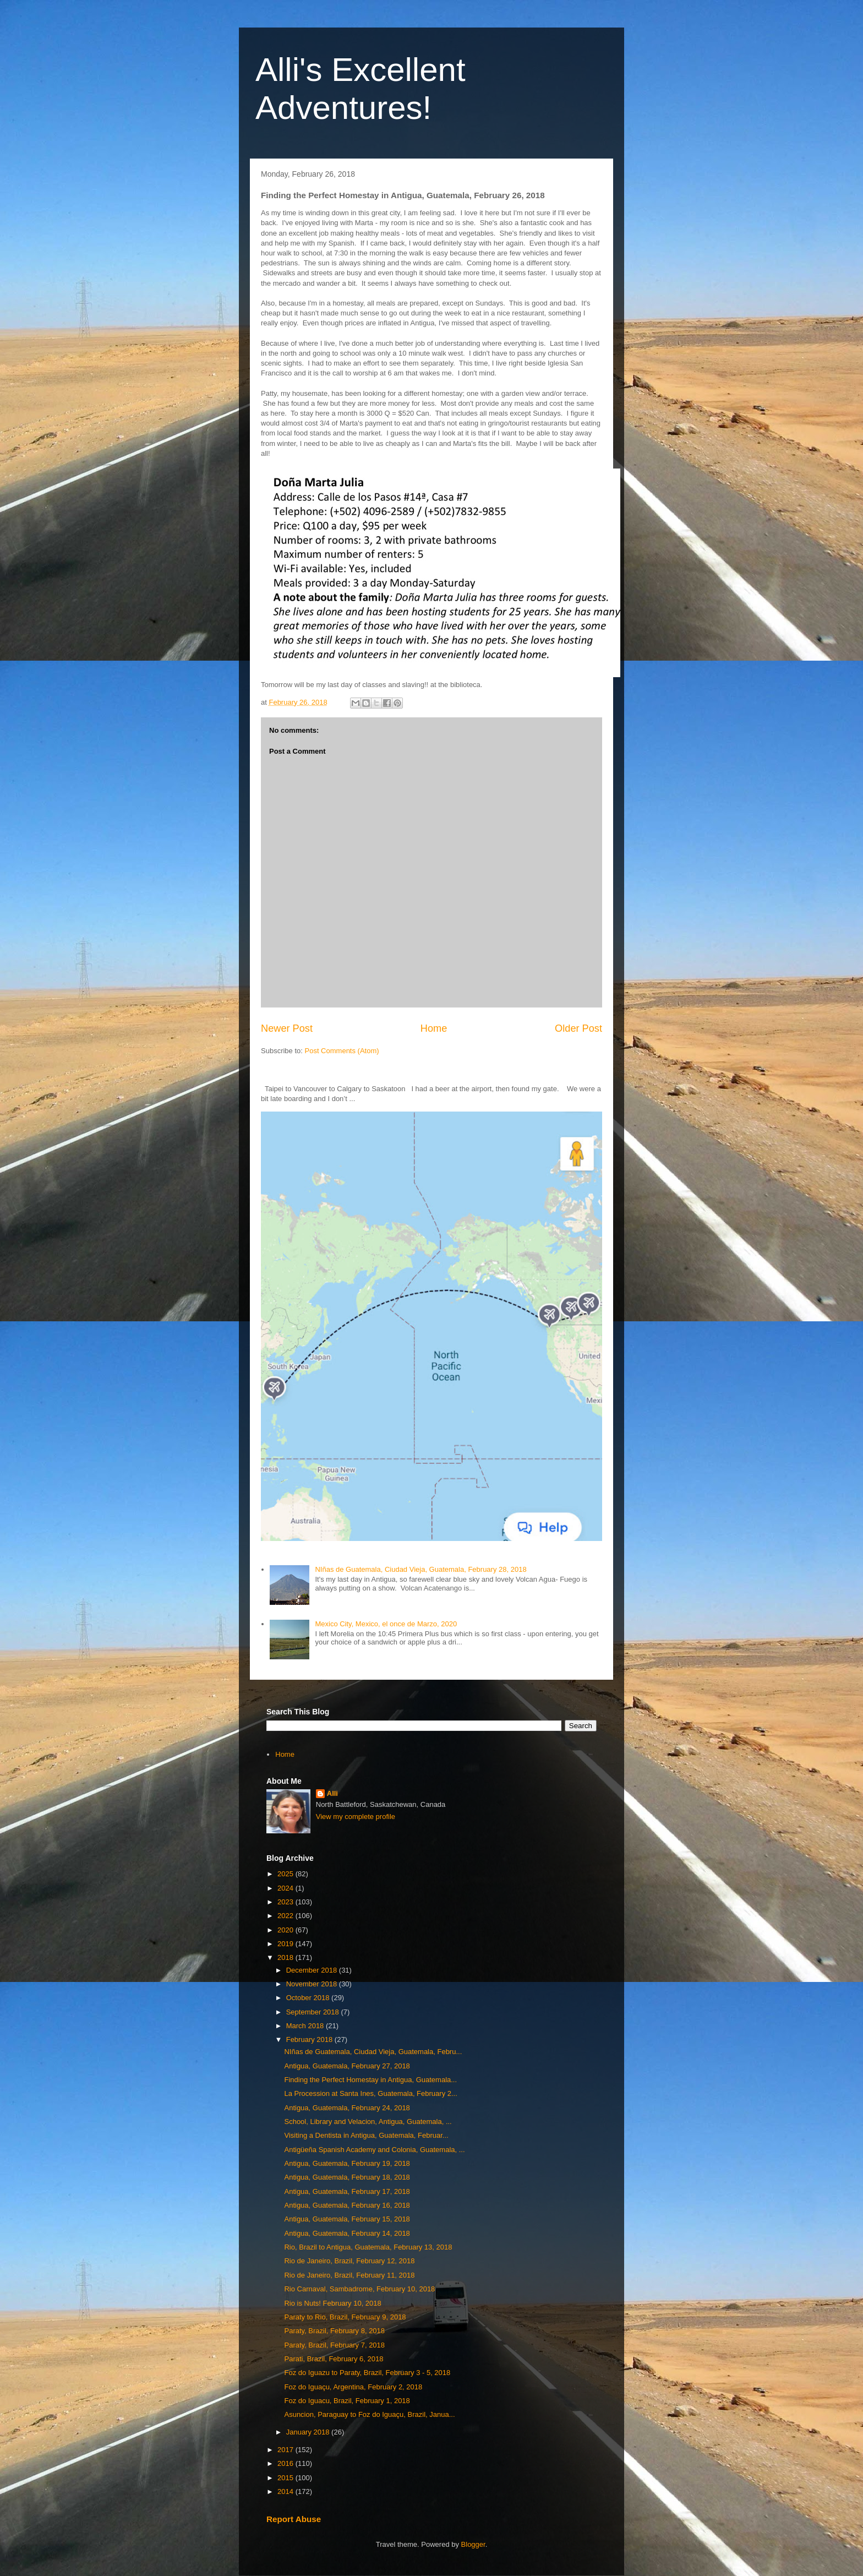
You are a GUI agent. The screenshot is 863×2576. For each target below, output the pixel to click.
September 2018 (313, 2012)
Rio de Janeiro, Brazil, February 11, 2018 (349, 2275)
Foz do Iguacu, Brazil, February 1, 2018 (346, 2401)
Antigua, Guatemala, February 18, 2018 (346, 2177)
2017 (286, 2450)
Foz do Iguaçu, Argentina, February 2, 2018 (353, 2387)
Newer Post (287, 1028)
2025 (286, 1874)
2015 (286, 2478)
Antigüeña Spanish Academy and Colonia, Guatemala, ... (374, 2149)
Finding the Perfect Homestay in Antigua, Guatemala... (370, 2080)
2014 (286, 2491)
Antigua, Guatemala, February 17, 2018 (346, 2191)
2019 (286, 1944)
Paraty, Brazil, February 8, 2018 (334, 2331)
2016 (286, 2463)
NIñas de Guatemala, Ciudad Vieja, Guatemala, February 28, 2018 (420, 1569)
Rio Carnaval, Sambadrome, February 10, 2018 (359, 2289)
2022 (286, 1915)
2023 (286, 1902)
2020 (286, 1930)
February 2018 (310, 2039)
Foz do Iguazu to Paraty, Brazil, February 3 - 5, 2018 (367, 2372)
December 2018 (312, 1970)
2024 (286, 1888)
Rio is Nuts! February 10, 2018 (332, 2303)
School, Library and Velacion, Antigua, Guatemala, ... (367, 2121)
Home (433, 1028)
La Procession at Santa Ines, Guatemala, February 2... (370, 2093)
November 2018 (312, 1984)
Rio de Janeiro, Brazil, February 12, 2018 (349, 2261)
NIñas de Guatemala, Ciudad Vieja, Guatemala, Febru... (373, 2051)
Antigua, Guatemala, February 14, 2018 (346, 2233)
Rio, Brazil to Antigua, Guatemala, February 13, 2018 (368, 2247)
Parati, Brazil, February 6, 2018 (333, 2359)
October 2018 (308, 1998)
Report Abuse (293, 2519)
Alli (332, 1793)
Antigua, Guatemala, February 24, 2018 (346, 2108)
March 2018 (306, 2026)
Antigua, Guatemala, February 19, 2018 (346, 2163)
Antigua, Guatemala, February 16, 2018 (346, 2205)
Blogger (473, 2544)
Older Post (578, 1028)
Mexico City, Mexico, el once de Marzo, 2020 (386, 1624)
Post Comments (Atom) (342, 1051)
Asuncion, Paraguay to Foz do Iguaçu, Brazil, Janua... (369, 2414)
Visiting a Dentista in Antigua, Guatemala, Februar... (366, 2135)
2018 (286, 1957)
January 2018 (308, 2432)
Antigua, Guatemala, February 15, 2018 (346, 2219)
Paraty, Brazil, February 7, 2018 (334, 2345)
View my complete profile (355, 1816)
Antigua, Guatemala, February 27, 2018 (346, 2066)
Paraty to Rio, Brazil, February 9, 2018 (345, 2317)
